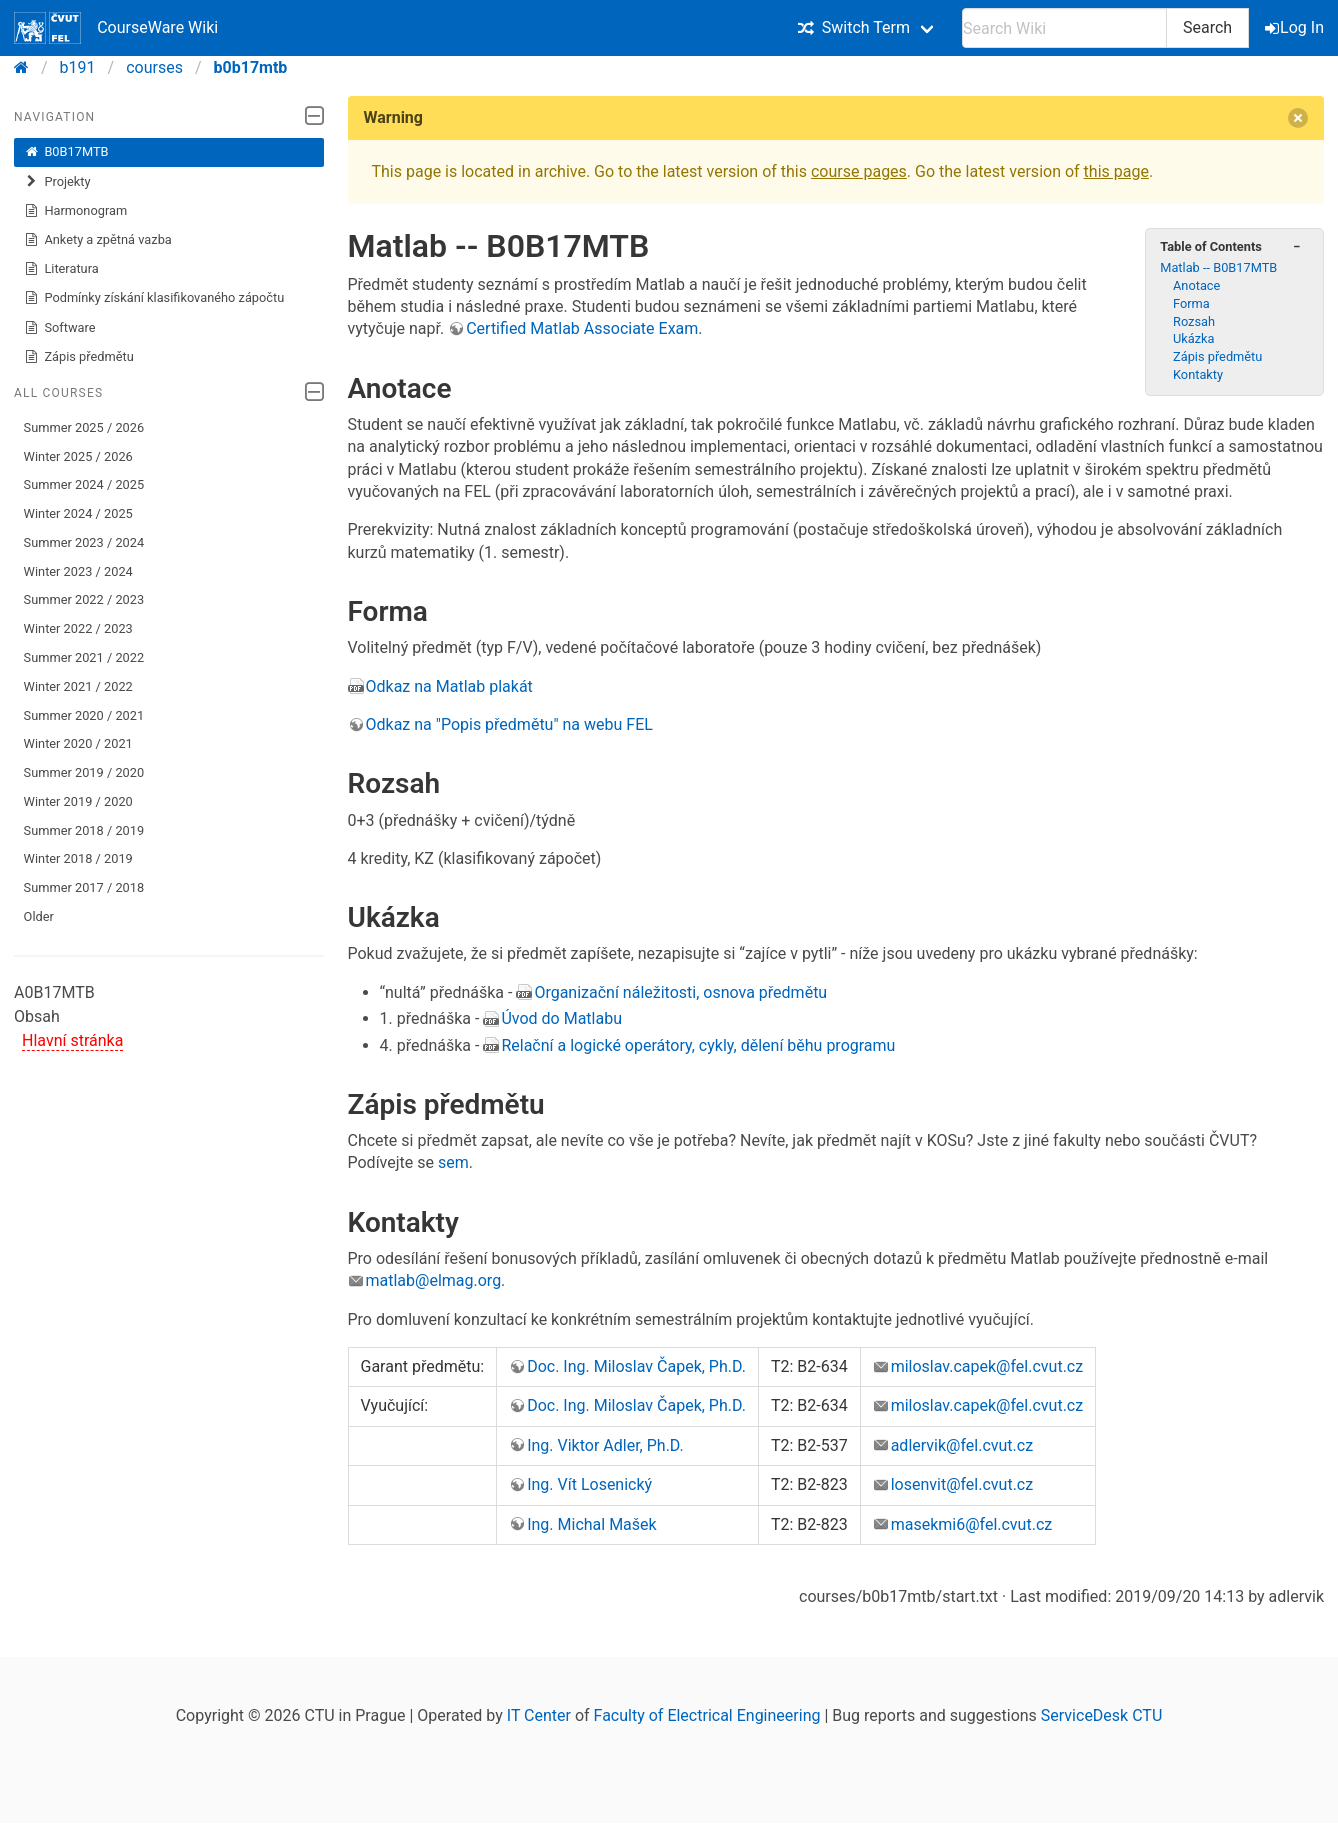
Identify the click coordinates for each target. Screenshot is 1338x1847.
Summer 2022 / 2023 (84, 599)
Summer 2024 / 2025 (84, 484)
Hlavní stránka (72, 1040)
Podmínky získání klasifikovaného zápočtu (154, 298)
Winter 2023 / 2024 (78, 571)
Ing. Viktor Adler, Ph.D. (605, 1445)
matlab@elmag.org (434, 1280)
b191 (78, 67)
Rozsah (1194, 321)
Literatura (61, 269)
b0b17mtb (251, 67)
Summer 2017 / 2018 (84, 887)
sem (453, 1162)
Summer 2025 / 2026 (84, 427)
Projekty (57, 182)
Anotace (1196, 285)
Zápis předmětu (79, 357)
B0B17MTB (66, 152)
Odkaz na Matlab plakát (449, 686)
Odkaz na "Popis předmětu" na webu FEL (509, 724)
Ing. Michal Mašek (592, 1524)
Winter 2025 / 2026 (78, 456)
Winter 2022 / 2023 (78, 628)
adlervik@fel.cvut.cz (962, 1445)
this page (1116, 171)
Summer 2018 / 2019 (84, 830)
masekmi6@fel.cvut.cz (972, 1524)
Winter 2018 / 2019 (78, 858)
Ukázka (1194, 338)
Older (39, 916)
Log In (1296, 27)
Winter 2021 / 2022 (78, 686)
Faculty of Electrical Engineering (707, 1715)
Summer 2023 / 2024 (84, 542)
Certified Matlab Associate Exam (582, 328)
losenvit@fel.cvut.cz (962, 1484)
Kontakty (1198, 374)
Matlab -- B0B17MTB (1218, 267)
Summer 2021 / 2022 (84, 657)
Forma (1191, 303)
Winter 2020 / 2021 (78, 743)
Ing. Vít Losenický (589, 1484)
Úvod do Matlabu (561, 1018)
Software (60, 328)
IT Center (539, 1715)
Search (1207, 27)
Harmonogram (76, 211)
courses (154, 67)
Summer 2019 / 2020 (84, 772)
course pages (859, 171)
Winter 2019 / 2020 (78, 801)
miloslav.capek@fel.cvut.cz (987, 1366)
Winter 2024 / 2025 (78, 513)
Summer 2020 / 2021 (84, 715)
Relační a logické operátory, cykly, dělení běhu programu (698, 1045)
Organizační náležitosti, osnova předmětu (680, 992)
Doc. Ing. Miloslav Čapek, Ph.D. (636, 1366)
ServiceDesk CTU (1101, 1715)
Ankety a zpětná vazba (98, 240)
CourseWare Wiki (116, 28)
